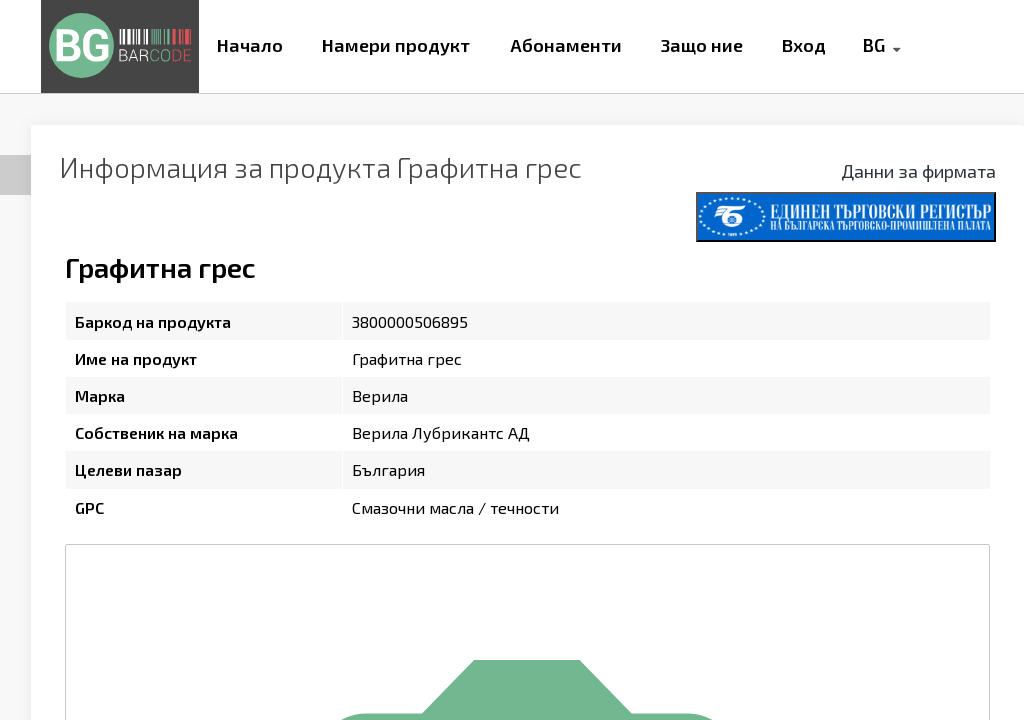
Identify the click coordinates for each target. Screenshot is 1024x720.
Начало (250, 45)
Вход (804, 45)
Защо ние (702, 45)
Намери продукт (396, 45)
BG (873, 45)
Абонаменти (566, 45)
